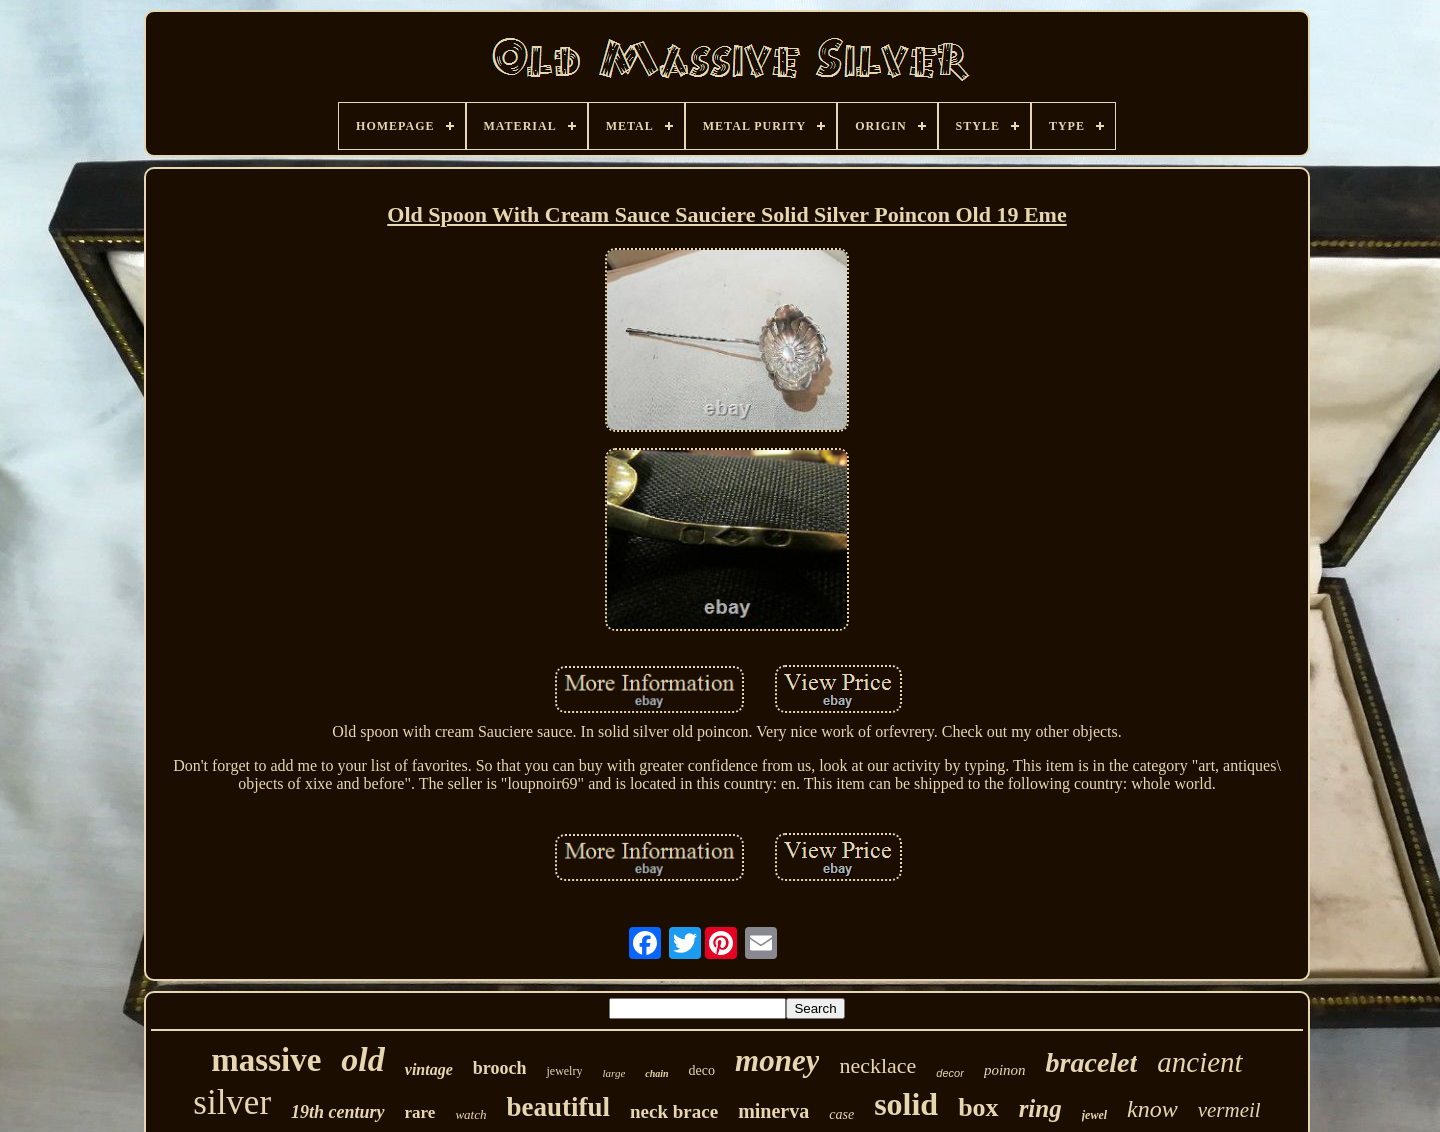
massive (266, 1060)
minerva (773, 1111)
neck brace (674, 1111)
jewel (1094, 1115)
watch (470, 1114)
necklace (877, 1065)
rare (420, 1112)
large (613, 1073)
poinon (1005, 1070)
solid (906, 1104)
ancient (1199, 1062)
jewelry (564, 1071)
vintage (429, 1069)
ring (1040, 1108)
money (777, 1060)
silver (232, 1102)
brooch (500, 1068)
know (1152, 1109)
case (841, 1114)
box (978, 1107)
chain (656, 1073)
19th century (338, 1112)
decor (950, 1073)
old (362, 1059)
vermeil (1229, 1110)
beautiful (558, 1107)
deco (702, 1070)
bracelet (1092, 1062)
